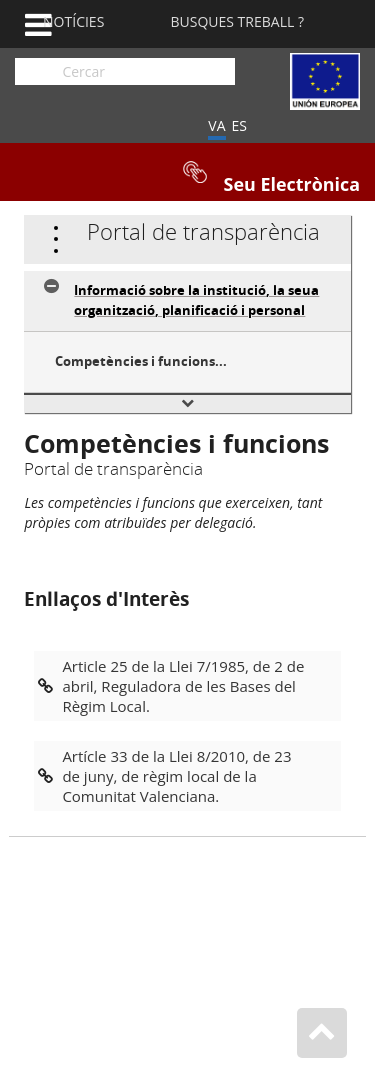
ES (239, 125)
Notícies (73, 22)
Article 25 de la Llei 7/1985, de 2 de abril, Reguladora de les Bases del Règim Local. (183, 686)
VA (216, 125)
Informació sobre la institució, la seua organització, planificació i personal (196, 300)
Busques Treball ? (236, 22)
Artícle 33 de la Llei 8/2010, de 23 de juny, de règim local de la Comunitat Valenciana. (176, 776)
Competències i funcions (135, 361)
